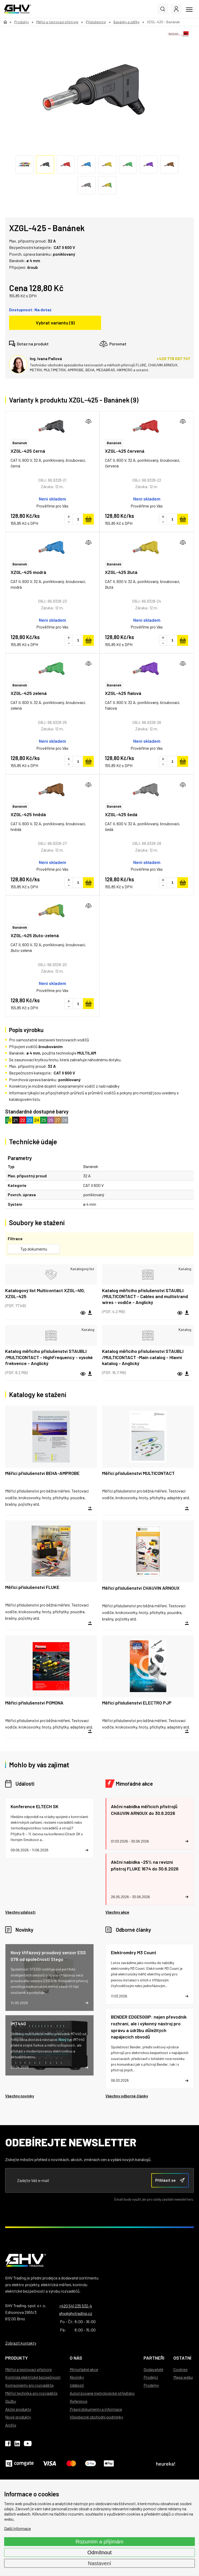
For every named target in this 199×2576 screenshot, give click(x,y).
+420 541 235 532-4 (75, 2305)
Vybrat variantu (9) (55, 322)
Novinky (24, 1930)
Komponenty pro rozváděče (29, 2385)
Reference (78, 2401)
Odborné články (133, 1930)
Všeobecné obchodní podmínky (96, 2416)
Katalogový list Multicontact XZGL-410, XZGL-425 (45, 1293)
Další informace (17, 2528)
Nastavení (99, 2563)
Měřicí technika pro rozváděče (31, 2393)
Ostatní (182, 2358)
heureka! (166, 2463)
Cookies (180, 2369)
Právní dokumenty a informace (96, 2409)
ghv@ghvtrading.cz (75, 2313)
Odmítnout (99, 2552)
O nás (76, 2358)
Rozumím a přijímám (99, 2541)
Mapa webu (183, 2377)
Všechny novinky (19, 2096)
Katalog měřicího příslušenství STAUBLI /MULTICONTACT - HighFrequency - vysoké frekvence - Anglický (49, 1357)
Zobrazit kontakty (20, 2342)
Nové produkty (18, 2416)
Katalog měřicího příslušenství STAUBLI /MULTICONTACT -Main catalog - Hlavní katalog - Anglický (142, 1357)
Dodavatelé (153, 2369)
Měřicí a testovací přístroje (28, 2369)
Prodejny (151, 2385)
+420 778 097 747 (173, 358)
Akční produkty (18, 2409)
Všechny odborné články (126, 2096)
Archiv (10, 2424)
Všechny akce (117, 1912)
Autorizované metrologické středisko (102, 2393)
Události (25, 1784)
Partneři (154, 2358)
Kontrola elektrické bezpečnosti (33, 2377)
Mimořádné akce (134, 1784)
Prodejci (151, 2377)
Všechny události (20, 1912)
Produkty (16, 2358)
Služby (10, 2401)
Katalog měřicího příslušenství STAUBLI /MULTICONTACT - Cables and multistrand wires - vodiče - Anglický (145, 1296)
